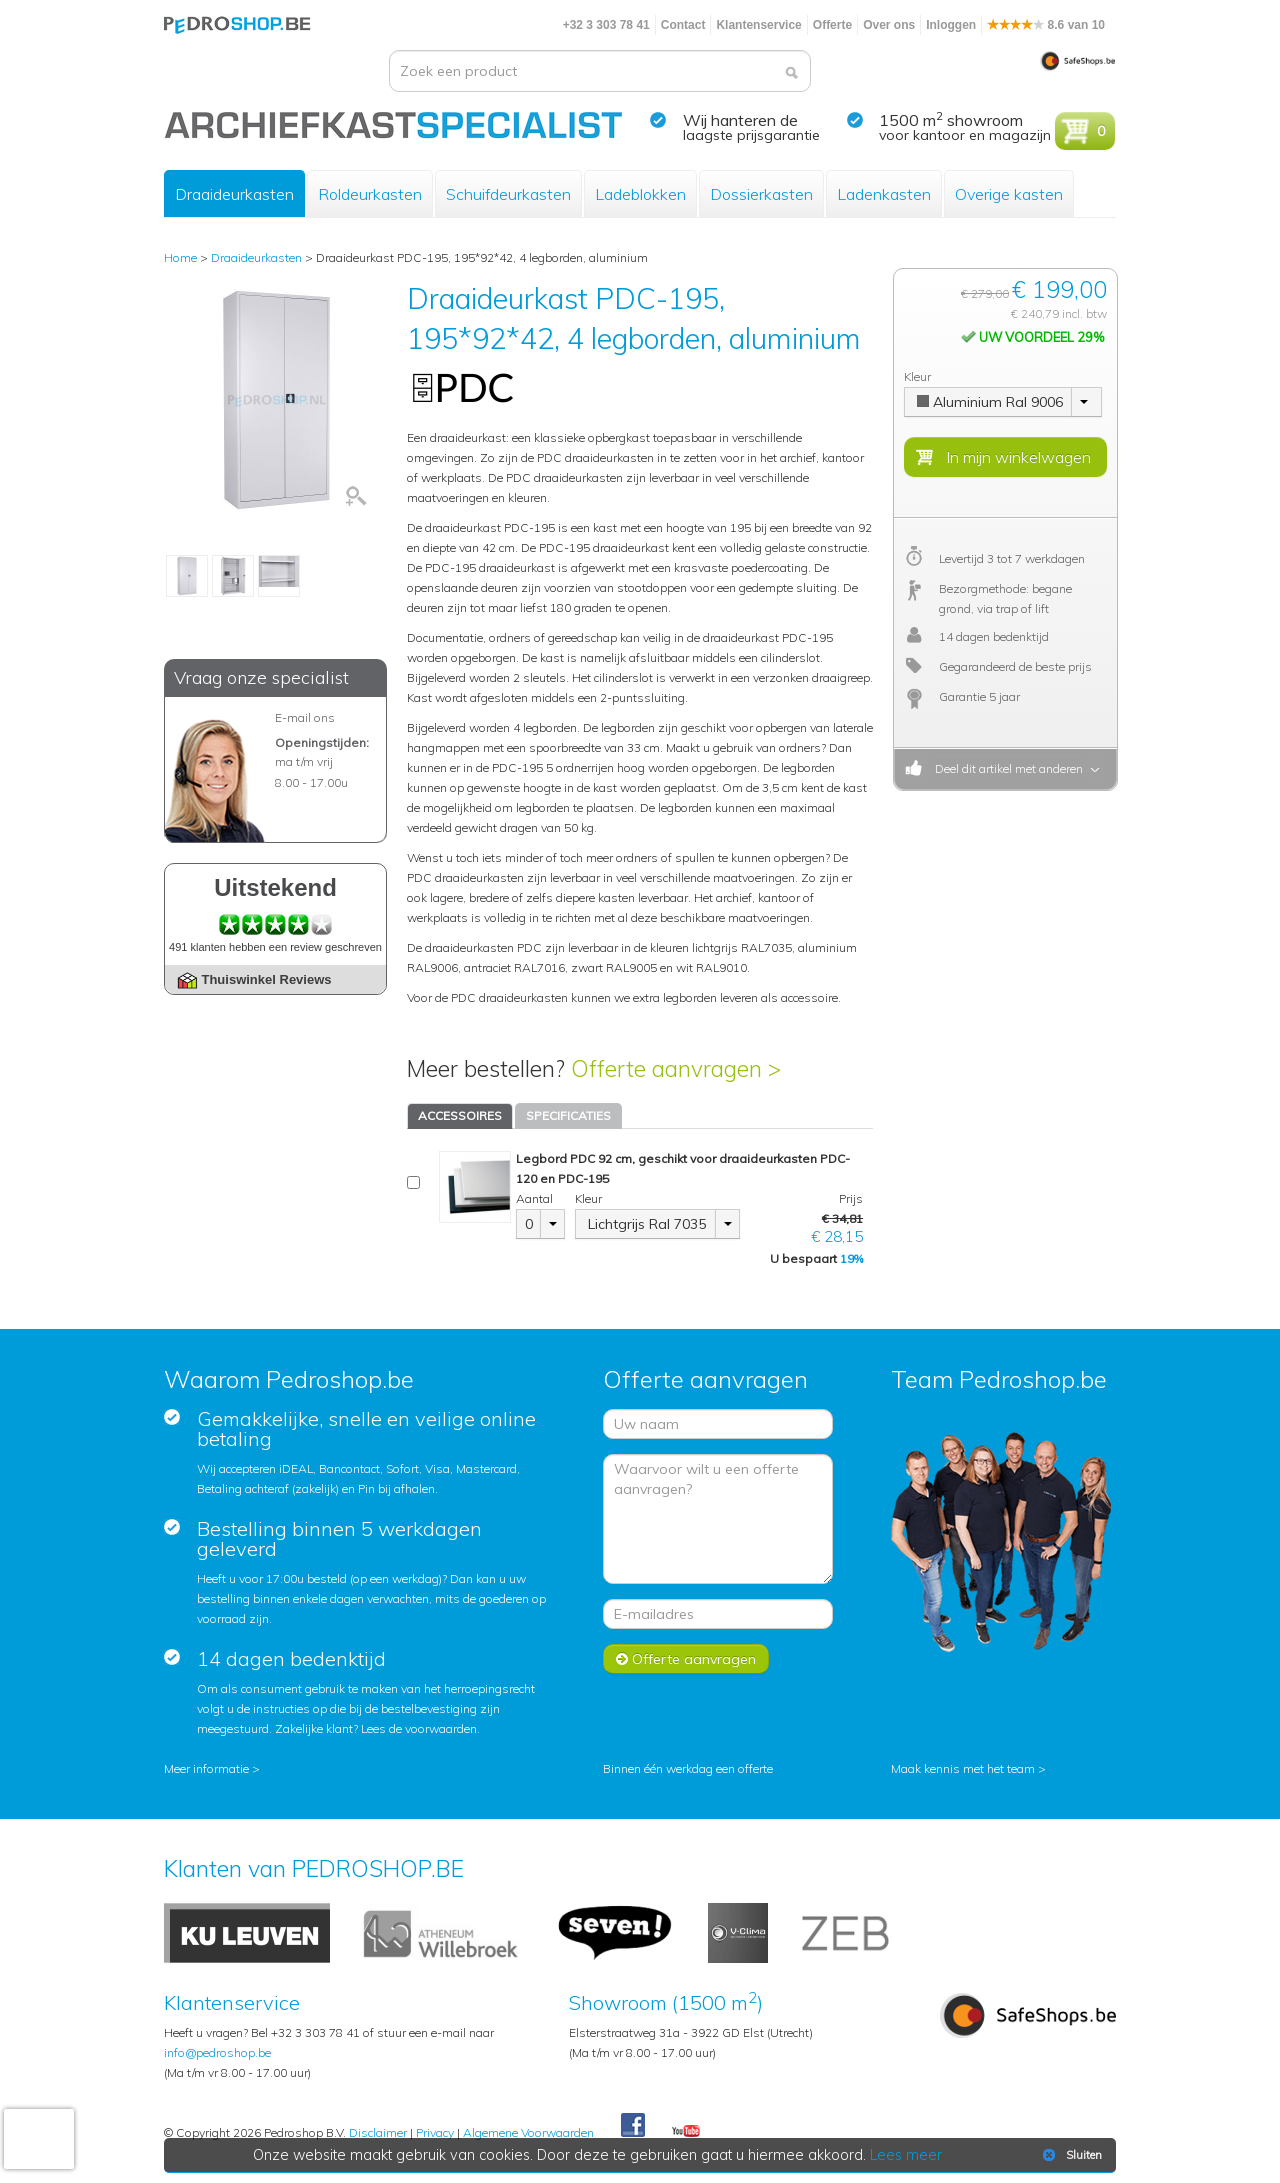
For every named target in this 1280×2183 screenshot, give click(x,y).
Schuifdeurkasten (508, 194)
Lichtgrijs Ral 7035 (647, 1224)
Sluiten (1070, 2155)
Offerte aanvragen (686, 1659)
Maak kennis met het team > (968, 1768)
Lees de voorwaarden (419, 1728)
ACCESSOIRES (460, 1115)
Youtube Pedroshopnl (686, 2132)
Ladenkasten (884, 194)
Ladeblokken (640, 194)
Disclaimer (378, 2132)
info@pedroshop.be (217, 2052)
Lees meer (907, 2155)
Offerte (832, 25)
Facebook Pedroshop (633, 2126)
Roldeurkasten (370, 194)
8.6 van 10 (1046, 25)
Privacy (435, 2132)
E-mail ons (305, 717)
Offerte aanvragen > (676, 1068)
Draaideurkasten (234, 194)
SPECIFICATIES (568, 1115)
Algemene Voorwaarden (528, 2132)
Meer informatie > (212, 1768)
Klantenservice (758, 25)
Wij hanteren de (740, 120)
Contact (683, 25)
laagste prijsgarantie (751, 135)
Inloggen (951, 25)
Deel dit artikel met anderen (1006, 768)
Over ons (889, 25)
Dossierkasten (761, 194)
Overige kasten (1009, 194)
